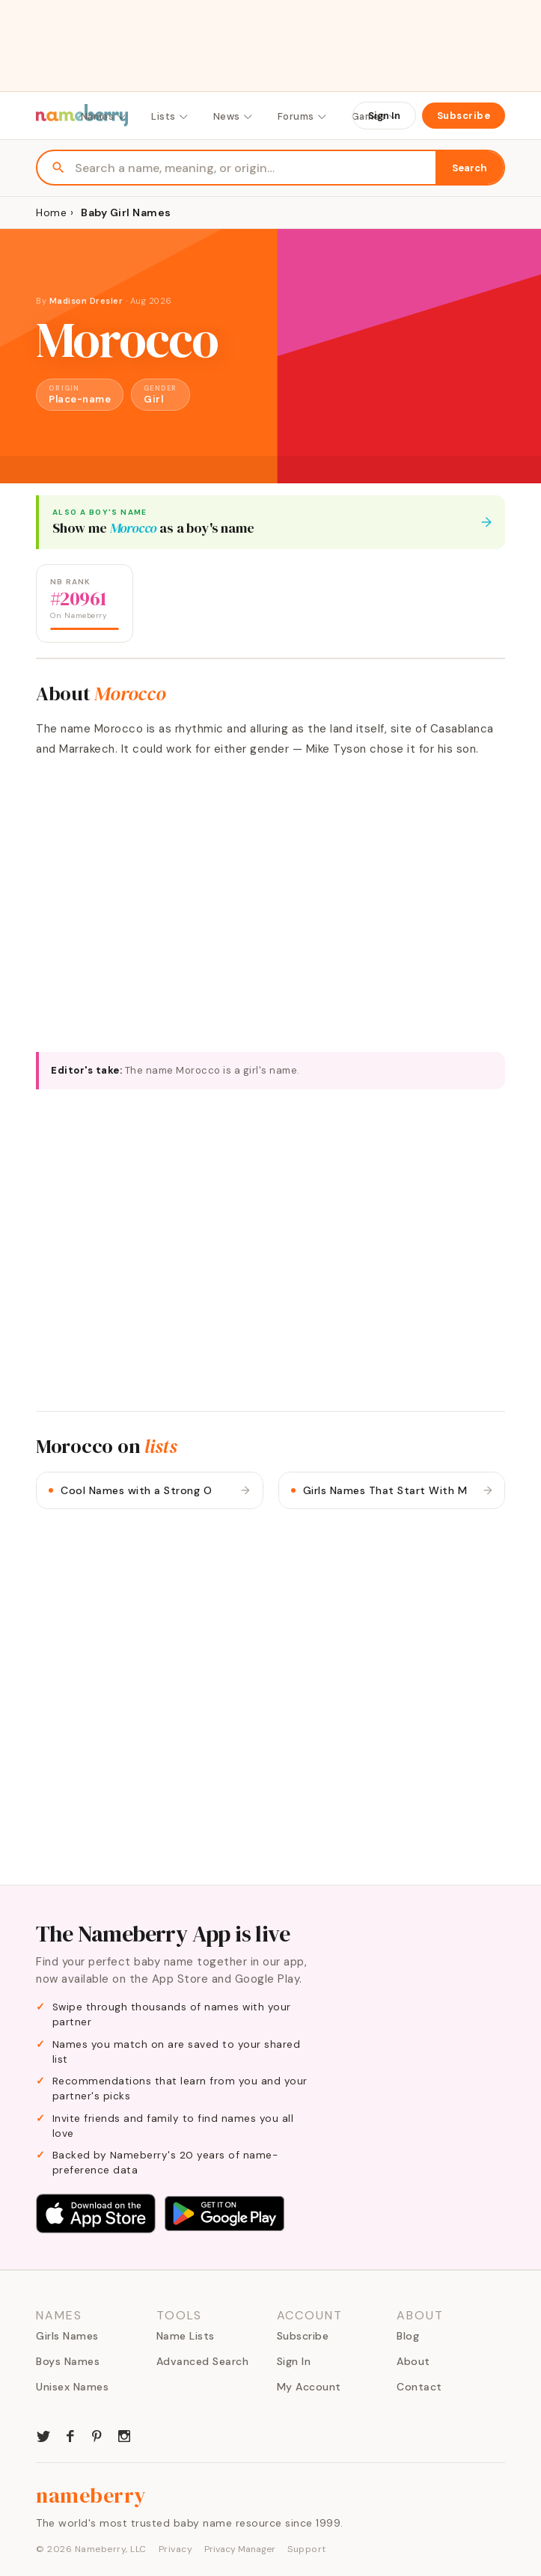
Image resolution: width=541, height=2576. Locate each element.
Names (104, 116)
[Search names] (255, 168)
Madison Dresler (86, 301)
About (413, 2361)
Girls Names (67, 2336)
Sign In (384, 115)
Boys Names (68, 2361)
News (233, 116)
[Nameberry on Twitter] (43, 2434)
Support (306, 2549)
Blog (408, 2336)
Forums (303, 116)
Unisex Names (72, 2386)
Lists (170, 116)
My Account (309, 2386)
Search (469, 168)
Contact (419, 2386)
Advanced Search (202, 2361)
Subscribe (464, 115)
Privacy (176, 2549)
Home (51, 212)
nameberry (91, 2495)
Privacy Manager (239, 2549)
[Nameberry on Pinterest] (97, 2434)
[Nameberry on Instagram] (124, 2434)
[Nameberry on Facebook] (70, 2434)
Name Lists (185, 2336)
